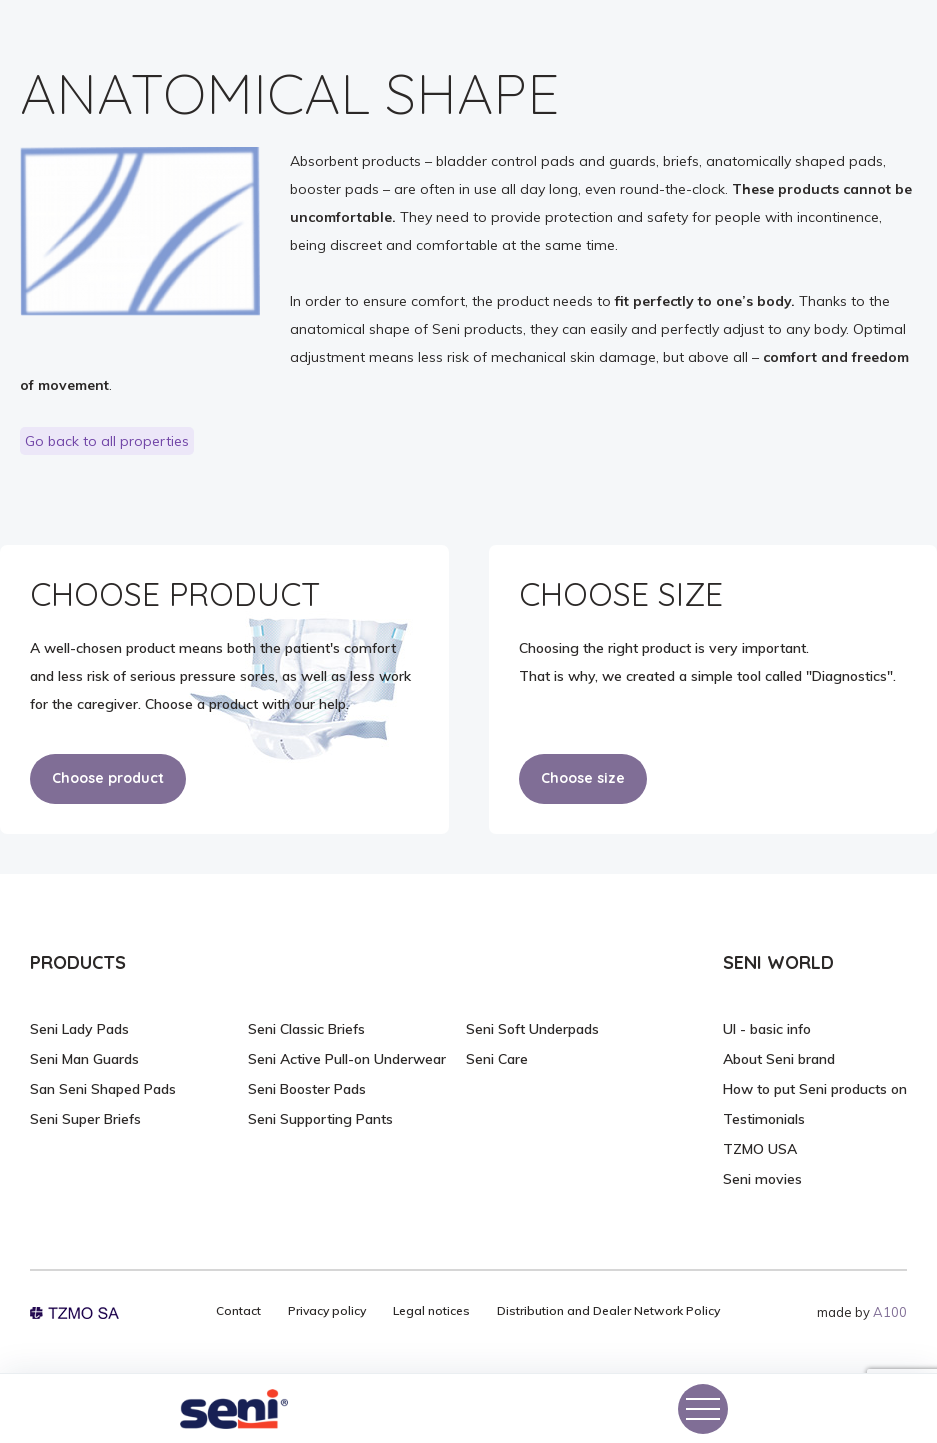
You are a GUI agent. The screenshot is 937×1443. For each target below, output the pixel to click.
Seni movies (762, 1179)
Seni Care (497, 1059)
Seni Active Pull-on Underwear (347, 1059)
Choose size (583, 778)
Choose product (108, 778)
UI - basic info (767, 1029)
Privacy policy (327, 1310)
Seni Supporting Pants (320, 1119)
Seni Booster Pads (307, 1089)
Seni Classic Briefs (306, 1029)
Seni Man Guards (84, 1059)
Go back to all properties (107, 441)
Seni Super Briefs (85, 1119)
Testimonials (764, 1119)
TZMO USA (760, 1149)
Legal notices (431, 1310)
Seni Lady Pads (79, 1029)
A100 (890, 1312)
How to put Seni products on (815, 1089)
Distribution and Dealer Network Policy (608, 1310)
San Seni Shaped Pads (103, 1089)
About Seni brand (779, 1059)
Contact (238, 1310)
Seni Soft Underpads (532, 1029)
